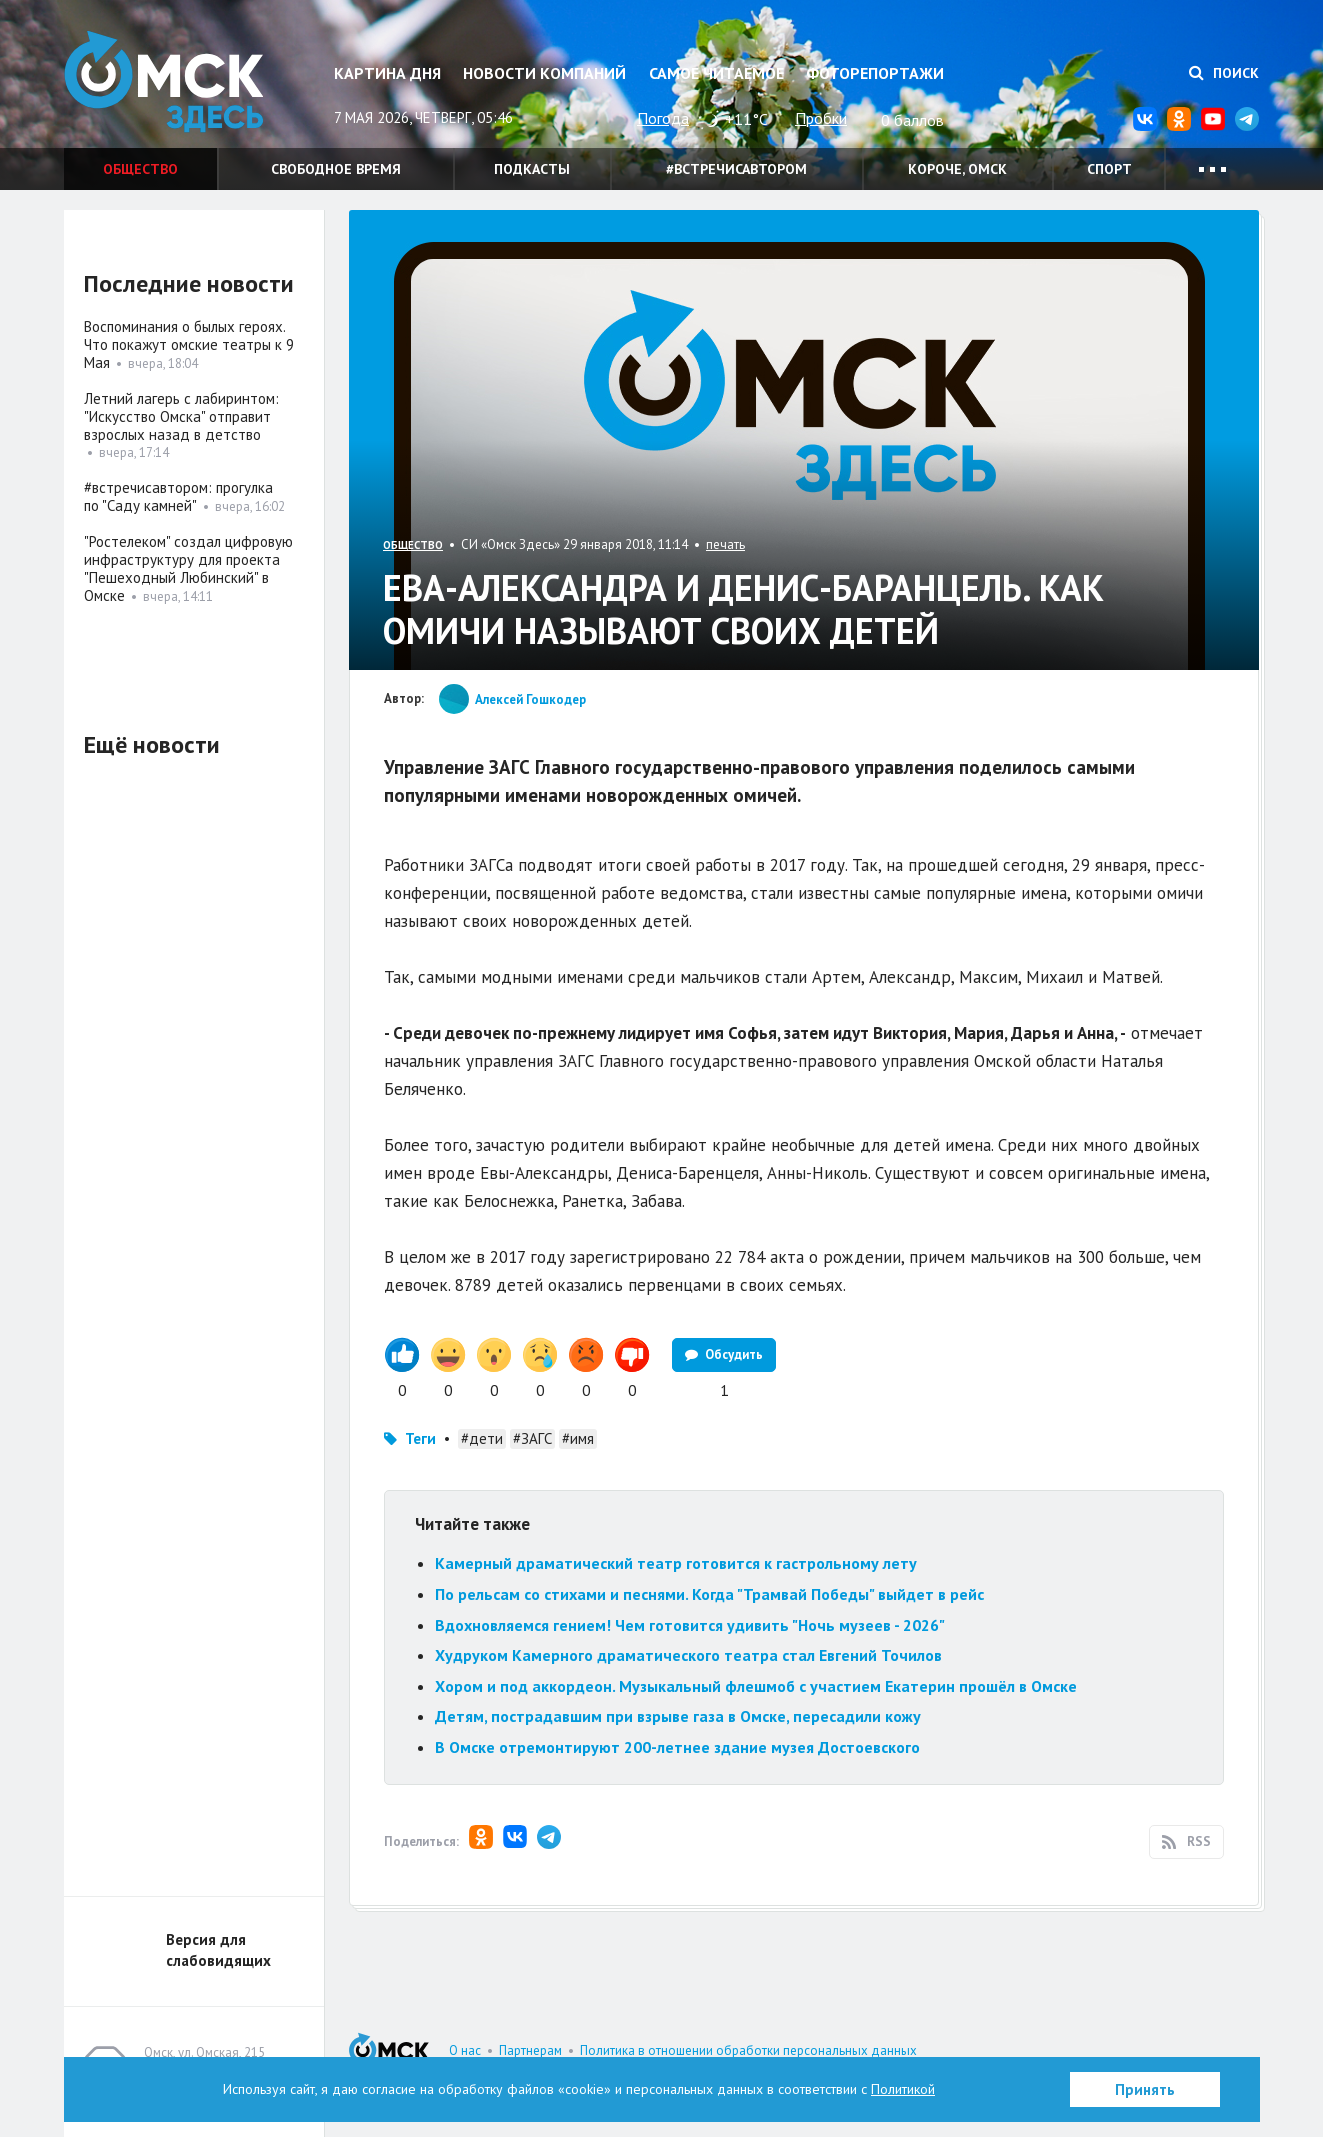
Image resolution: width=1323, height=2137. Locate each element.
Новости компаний (544, 73)
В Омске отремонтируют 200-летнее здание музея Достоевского (677, 1747)
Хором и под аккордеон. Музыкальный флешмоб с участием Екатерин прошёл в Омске (756, 1686)
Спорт (1109, 169)
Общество (140, 169)
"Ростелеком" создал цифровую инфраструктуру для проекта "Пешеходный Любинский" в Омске (188, 568)
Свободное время (336, 169)
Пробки (821, 118)
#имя (578, 1438)
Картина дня (387, 73)
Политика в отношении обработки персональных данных (748, 2050)
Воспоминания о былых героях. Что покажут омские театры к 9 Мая (189, 344)
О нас (465, 2050)
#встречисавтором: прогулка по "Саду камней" (178, 496)
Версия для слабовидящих (218, 1950)
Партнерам (530, 2050)
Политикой (903, 2089)
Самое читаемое (716, 73)
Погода (663, 118)
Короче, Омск (957, 169)
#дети (482, 1438)
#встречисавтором (736, 169)
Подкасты (532, 169)
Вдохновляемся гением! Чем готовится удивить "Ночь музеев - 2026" (690, 1625)
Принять (1145, 2089)
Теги (420, 1438)
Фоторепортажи (875, 73)
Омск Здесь (164, 81)
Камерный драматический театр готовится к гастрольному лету (676, 1563)
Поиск (1224, 73)
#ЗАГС (532, 1438)
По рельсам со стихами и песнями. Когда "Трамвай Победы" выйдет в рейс (709, 1594)
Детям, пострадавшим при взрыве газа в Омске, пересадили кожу (678, 1716)
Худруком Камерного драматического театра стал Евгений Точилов (688, 1655)
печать (725, 544)
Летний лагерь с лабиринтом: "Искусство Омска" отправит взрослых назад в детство (181, 416)
